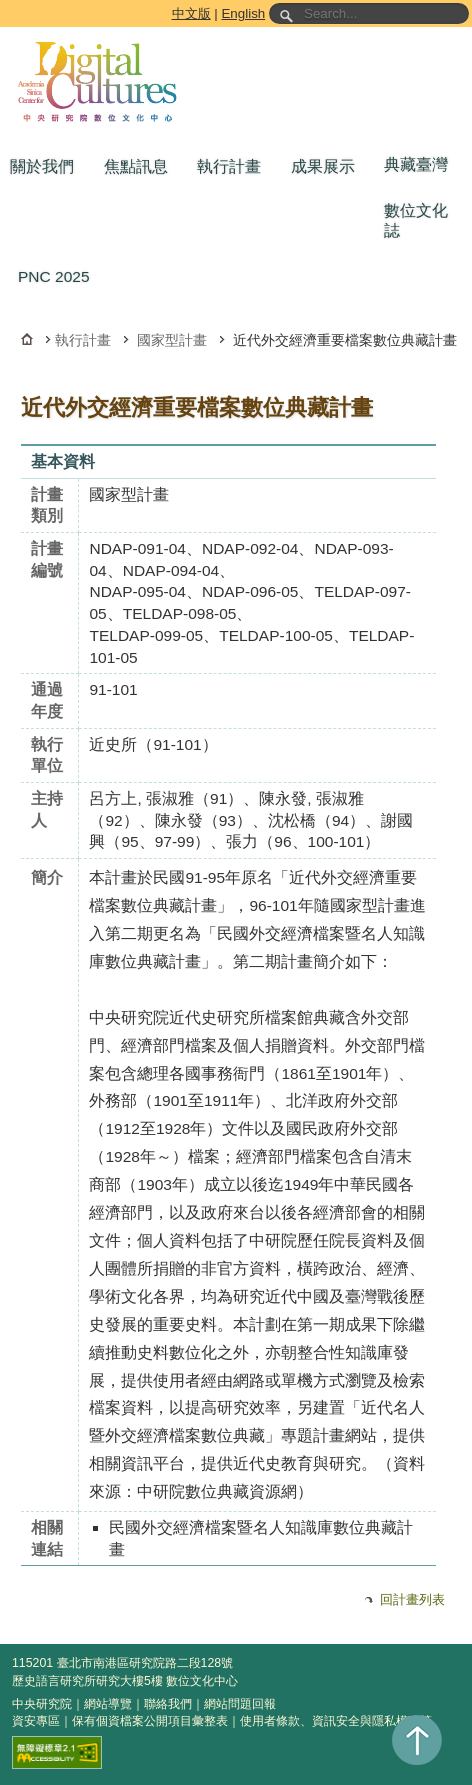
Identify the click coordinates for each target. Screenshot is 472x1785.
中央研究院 (42, 1704)
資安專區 (36, 1721)
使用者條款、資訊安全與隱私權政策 (336, 1721)
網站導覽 (108, 1704)
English (243, 13)
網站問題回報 (240, 1704)
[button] (47, 167)
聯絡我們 (168, 1704)
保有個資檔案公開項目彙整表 (150, 1721)
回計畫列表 (412, 1599)
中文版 (191, 13)
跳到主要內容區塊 (3, 3)
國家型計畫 (172, 340)
